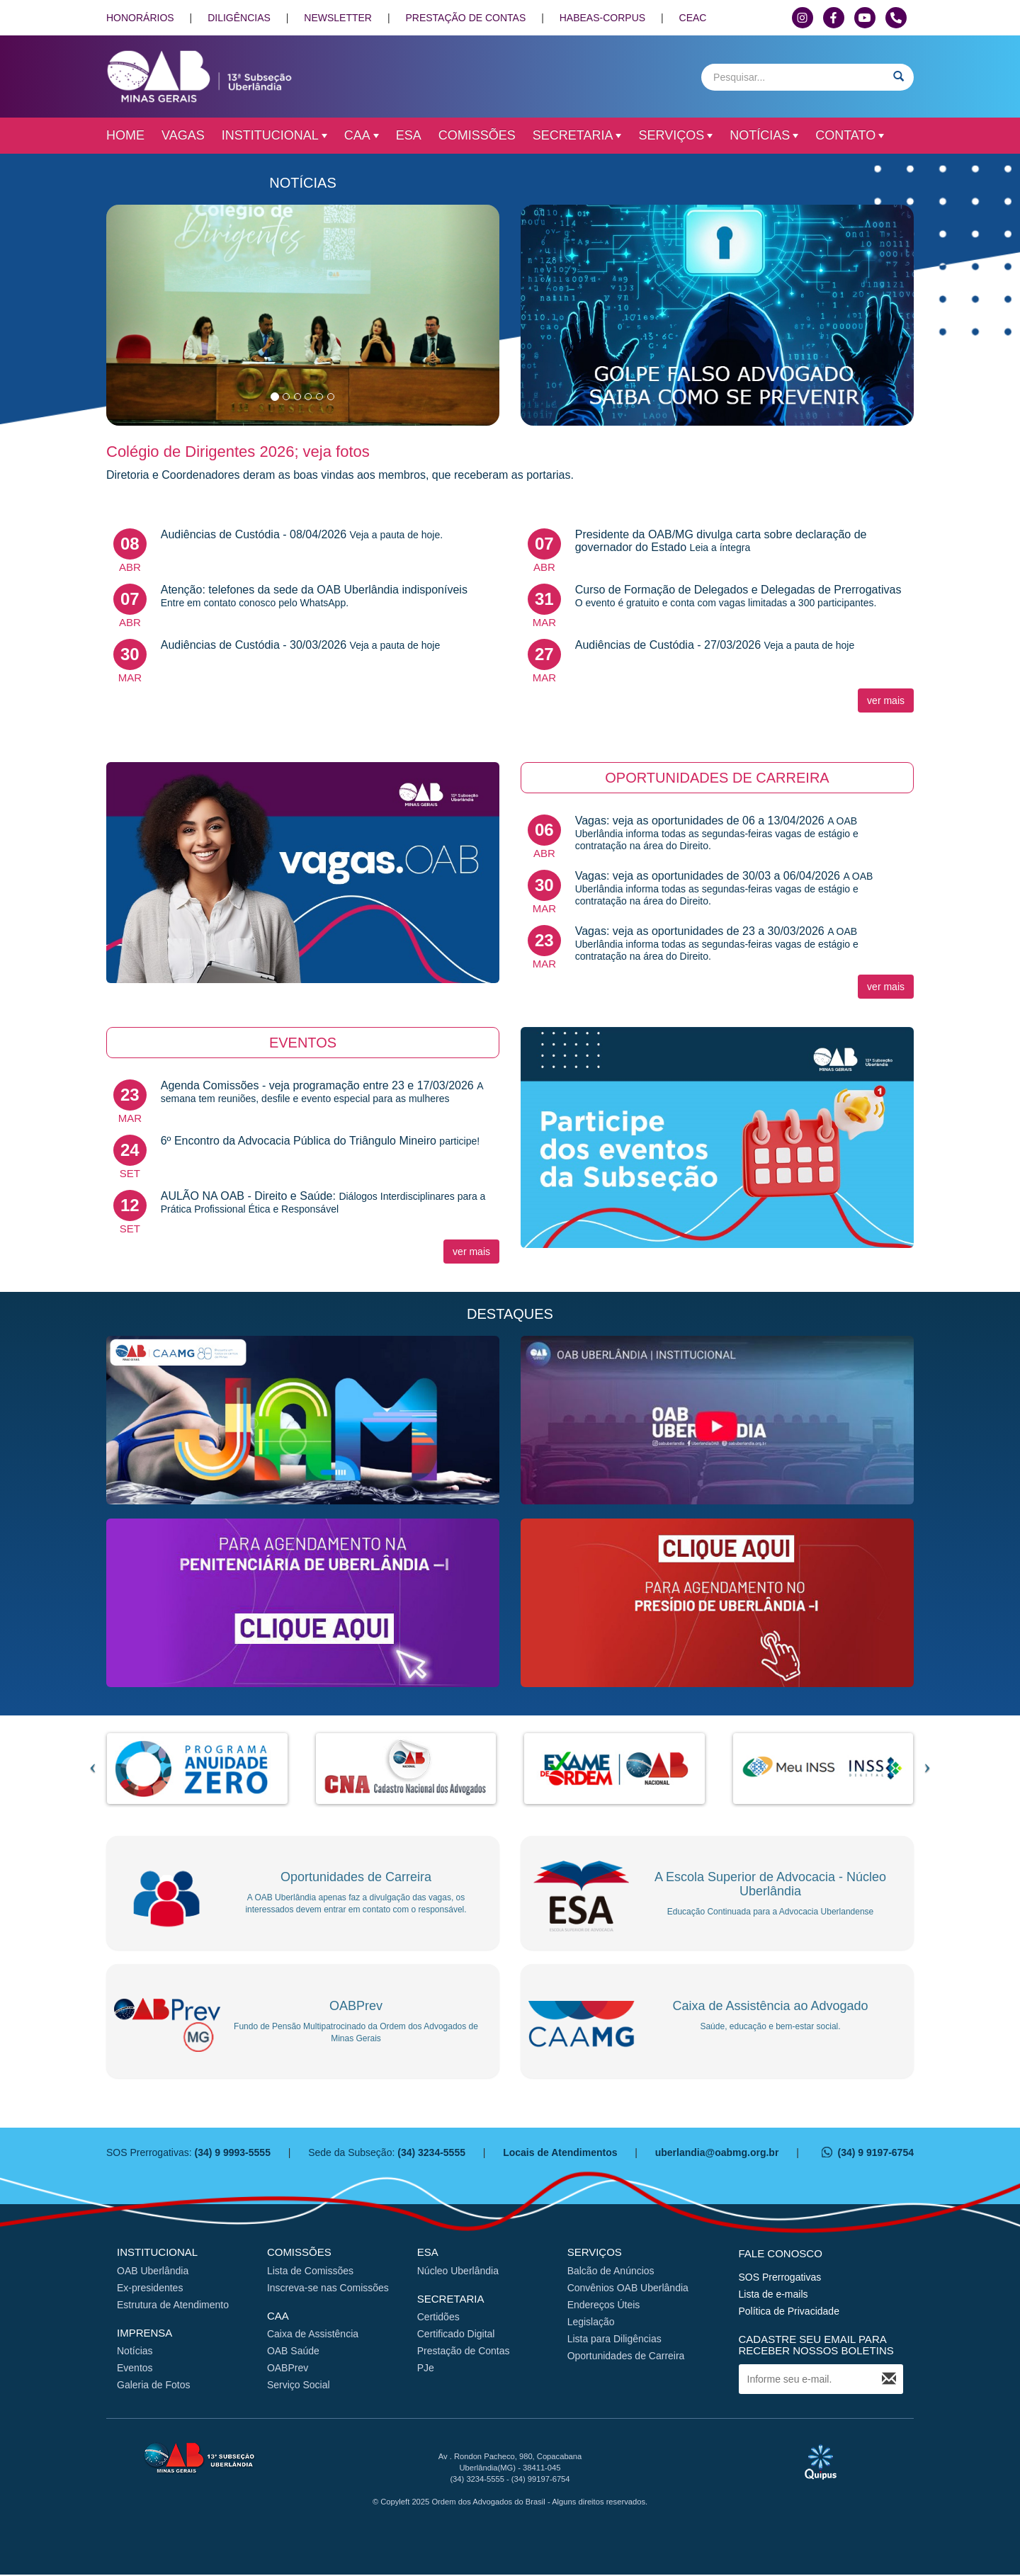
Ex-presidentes (150, 2288)
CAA (361, 135)
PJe (425, 2369)
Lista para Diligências (614, 2339)
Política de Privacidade (789, 2311)
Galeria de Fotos (154, 2386)
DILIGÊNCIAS (239, 17)
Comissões (477, 135)
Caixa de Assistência (312, 2335)
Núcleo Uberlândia (458, 2271)
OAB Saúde (293, 2352)
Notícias (764, 135)
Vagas (183, 135)
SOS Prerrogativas (780, 2277)
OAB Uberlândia (152, 2271)
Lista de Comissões (310, 2271)
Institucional (274, 135)
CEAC (693, 17)
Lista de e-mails (773, 2294)
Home (125, 135)
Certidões (438, 2318)
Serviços (675, 135)
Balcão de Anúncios (610, 2271)
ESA (408, 135)
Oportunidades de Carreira (626, 2356)
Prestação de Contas (463, 2352)
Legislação (591, 2322)
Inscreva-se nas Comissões (328, 2288)
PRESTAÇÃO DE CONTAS (465, 17)
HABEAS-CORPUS (602, 17)
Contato (849, 135)
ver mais (886, 700)
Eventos (135, 2369)
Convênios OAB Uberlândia (627, 2288)
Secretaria (577, 135)
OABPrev (287, 2369)
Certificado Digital (456, 2335)
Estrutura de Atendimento (173, 2305)
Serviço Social (298, 2386)
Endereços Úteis (603, 2305)
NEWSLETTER (338, 17)
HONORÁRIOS (140, 17)
